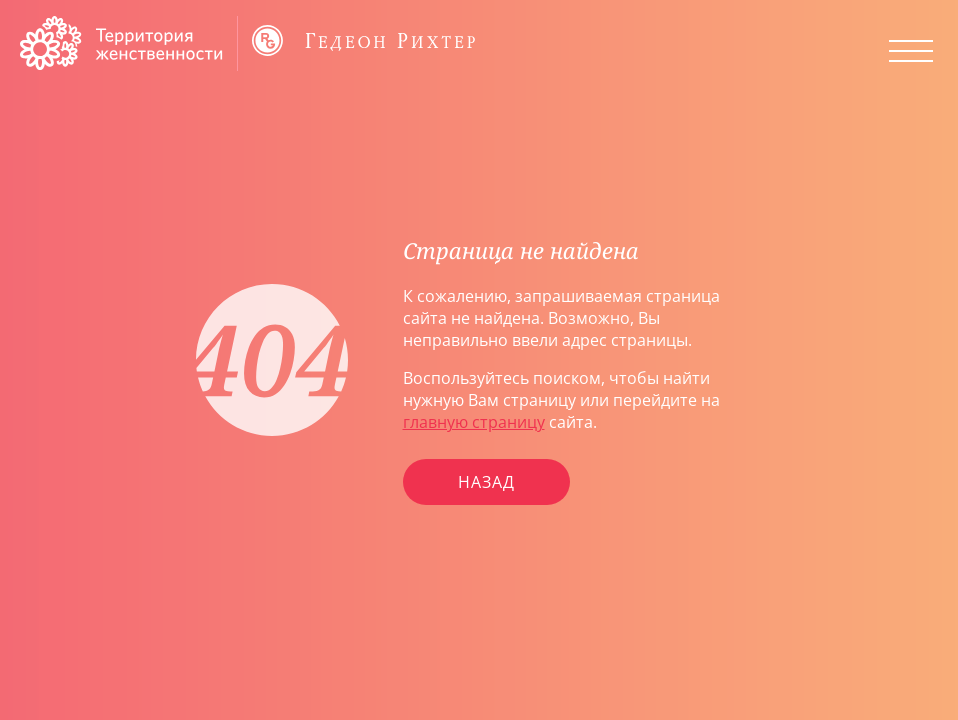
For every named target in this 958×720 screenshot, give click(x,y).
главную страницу (474, 422)
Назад (486, 482)
